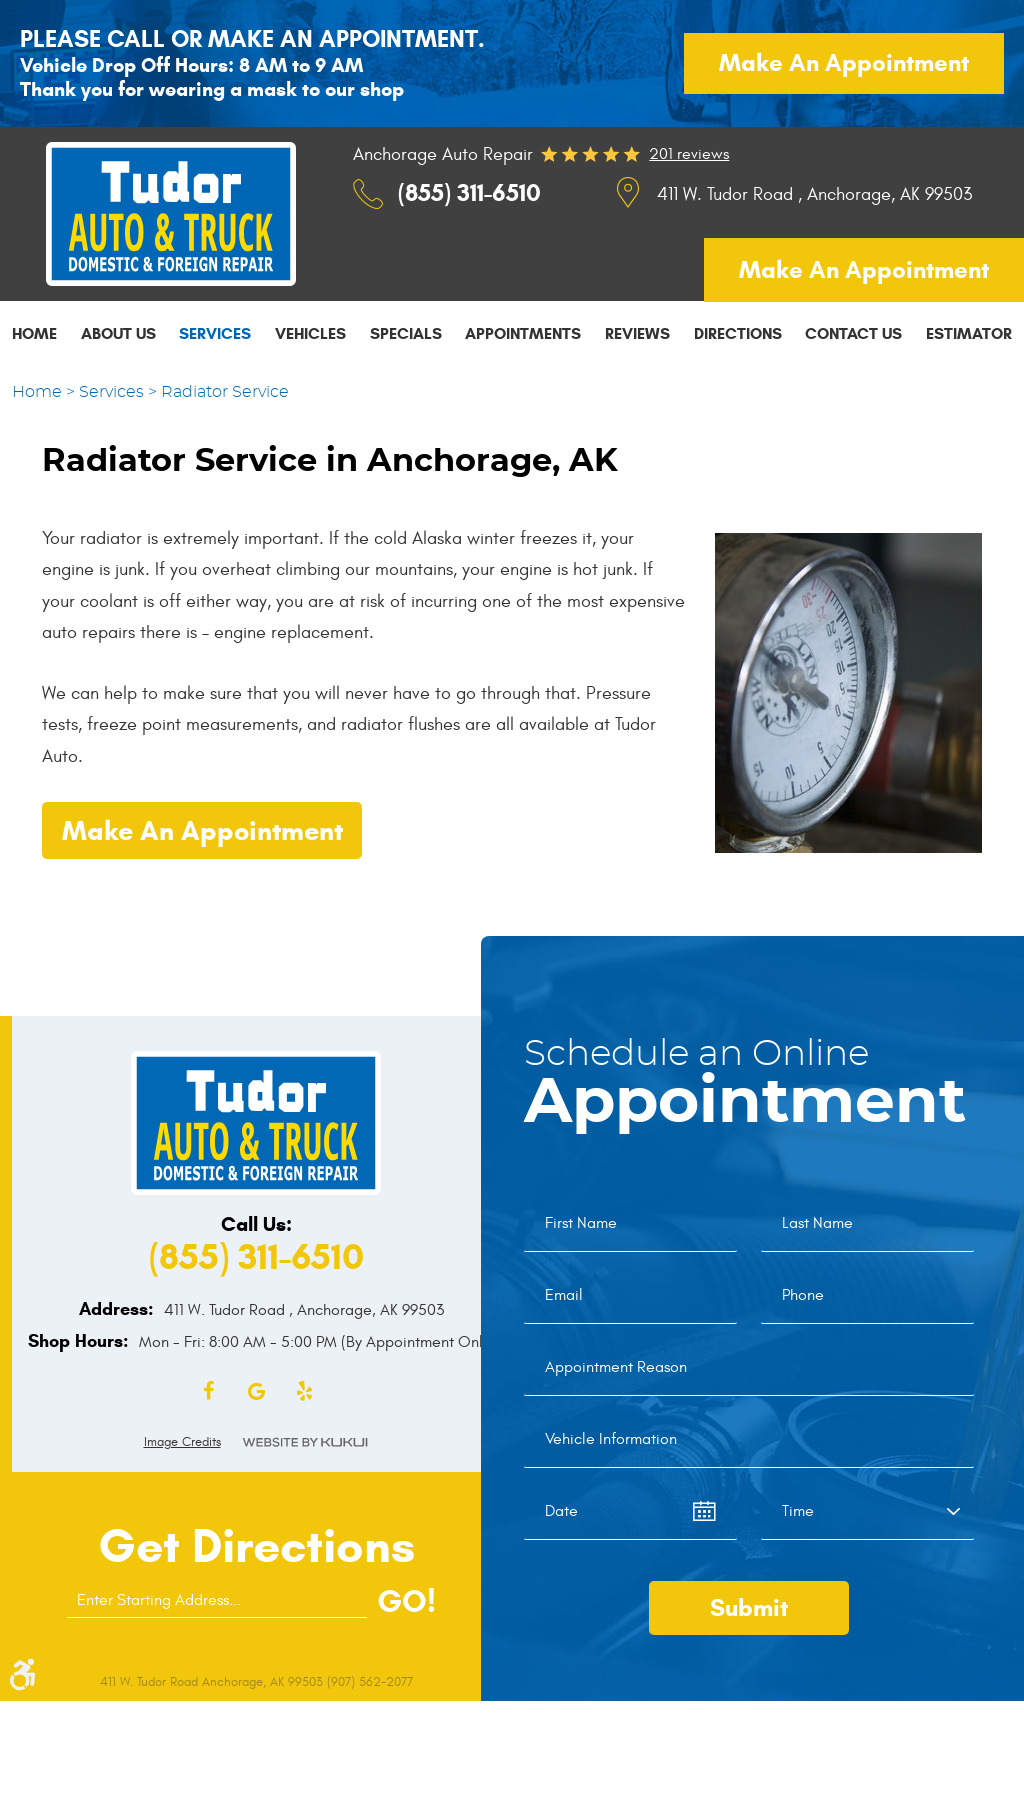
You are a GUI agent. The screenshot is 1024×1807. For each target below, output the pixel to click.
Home (34, 333)
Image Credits (182, 1442)
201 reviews (689, 154)
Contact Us (853, 333)
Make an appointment (844, 63)
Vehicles (310, 333)
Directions (738, 333)
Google (256, 1392)
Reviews (637, 333)
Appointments (523, 333)
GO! (406, 1601)
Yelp (304, 1392)
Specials (406, 333)
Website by (305, 1442)
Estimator (969, 333)
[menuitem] (34, 332)
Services (215, 333)
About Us (118, 333)
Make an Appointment (202, 831)
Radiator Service (225, 392)
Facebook (208, 1392)
